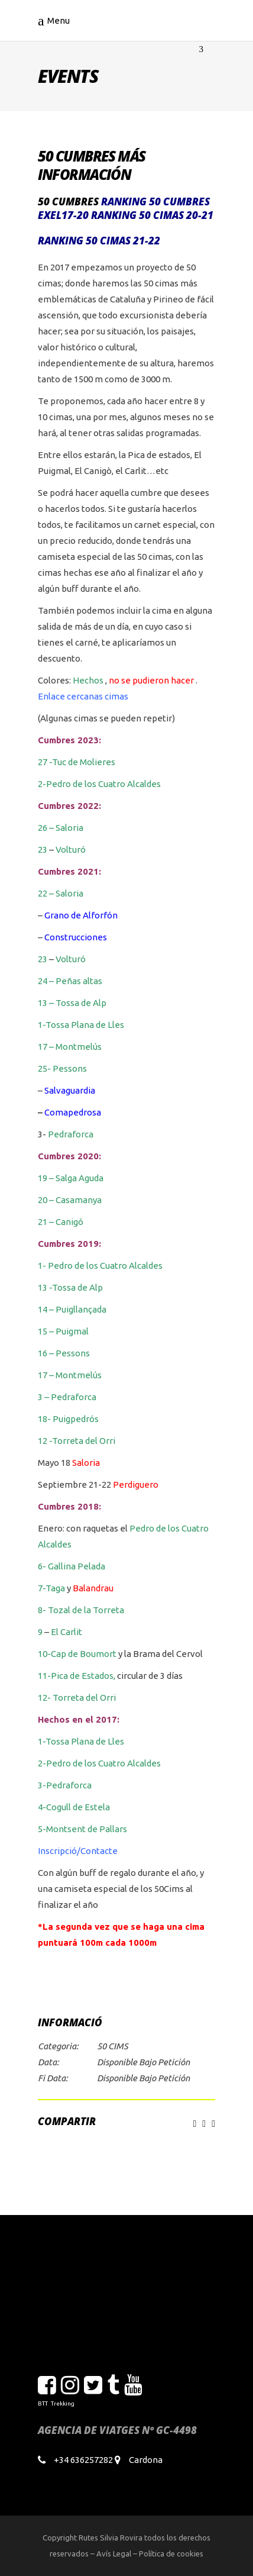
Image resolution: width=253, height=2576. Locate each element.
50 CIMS (112, 2046)
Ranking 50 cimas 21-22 (99, 240)
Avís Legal (113, 2553)
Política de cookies (171, 2553)
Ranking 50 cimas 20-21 (152, 215)
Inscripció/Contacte (78, 1851)
